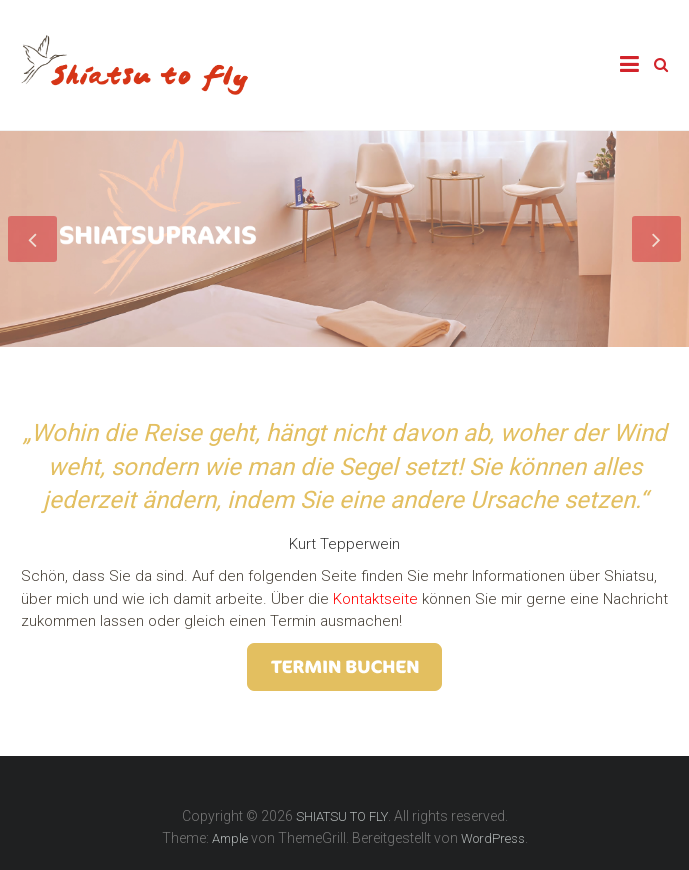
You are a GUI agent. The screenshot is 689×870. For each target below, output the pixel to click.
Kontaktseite (373, 599)
